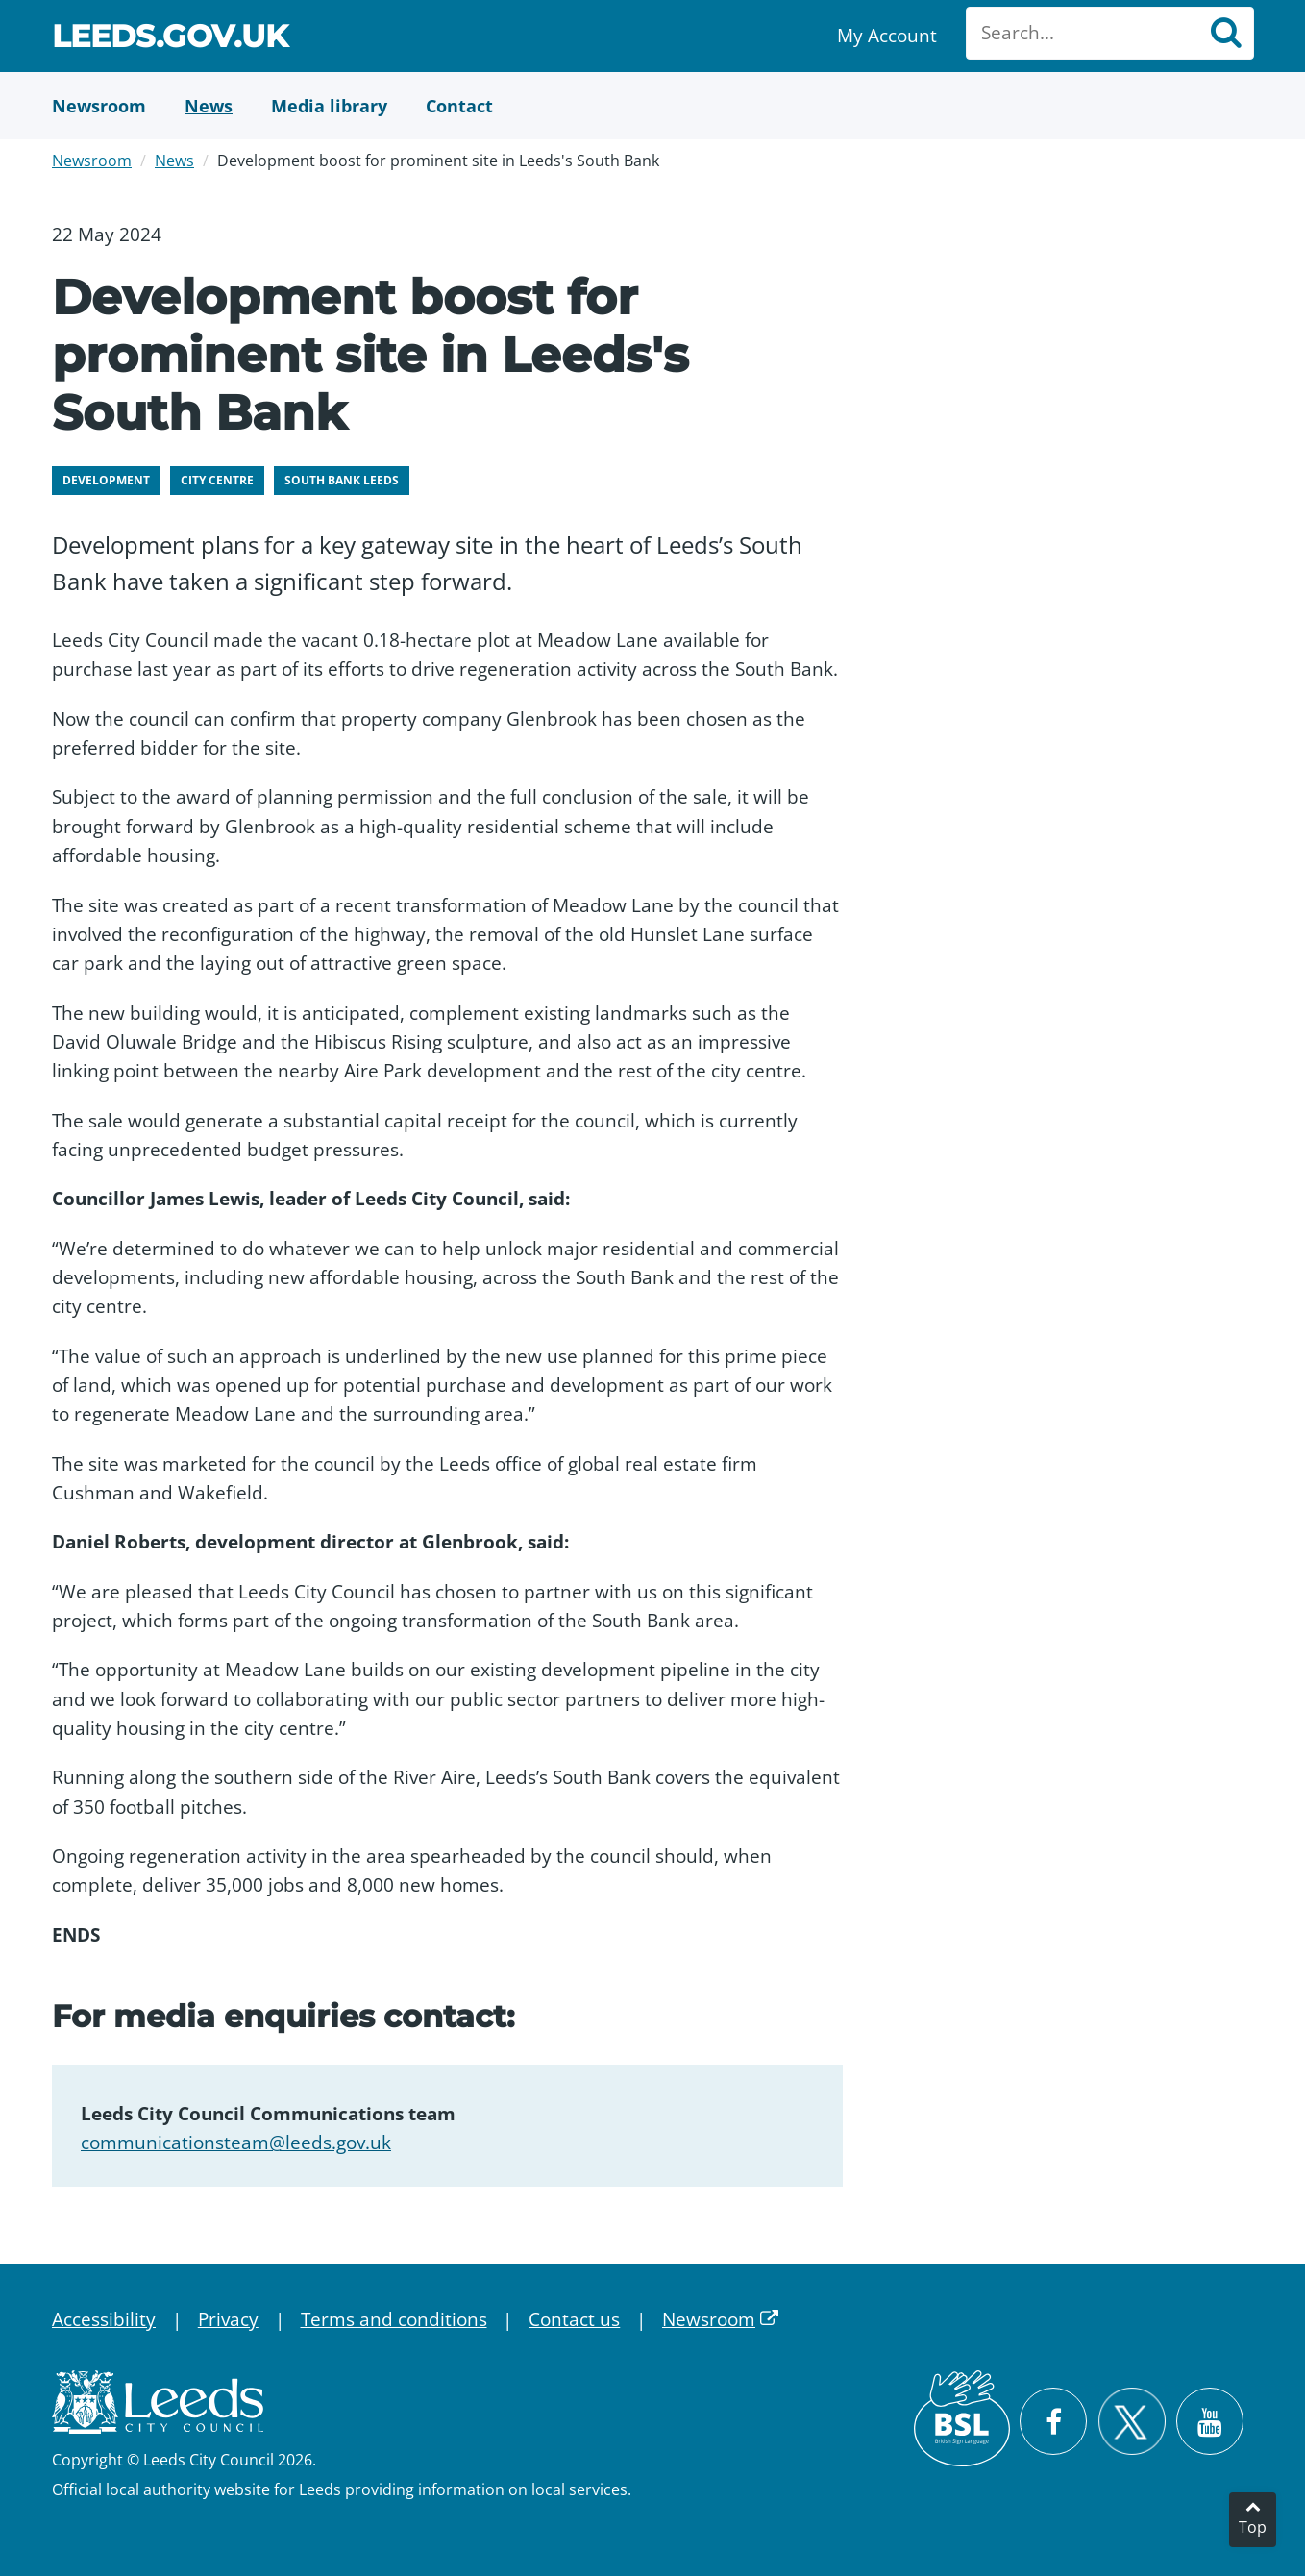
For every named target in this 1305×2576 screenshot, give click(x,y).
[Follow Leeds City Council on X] (1131, 2422)
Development (106, 480)
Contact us (574, 2319)
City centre (217, 480)
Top (1253, 2527)
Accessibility (104, 2319)
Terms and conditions (394, 2319)
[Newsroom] (99, 106)
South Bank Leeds (341, 480)
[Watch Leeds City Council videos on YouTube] (1209, 2421)
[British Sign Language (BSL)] (962, 2418)
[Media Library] (329, 106)
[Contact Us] (459, 106)
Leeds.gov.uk (170, 39)
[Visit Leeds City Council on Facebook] (1053, 2421)
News (174, 160)
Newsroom (92, 160)
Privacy (228, 2319)
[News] (209, 106)
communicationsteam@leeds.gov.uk (236, 2142)
